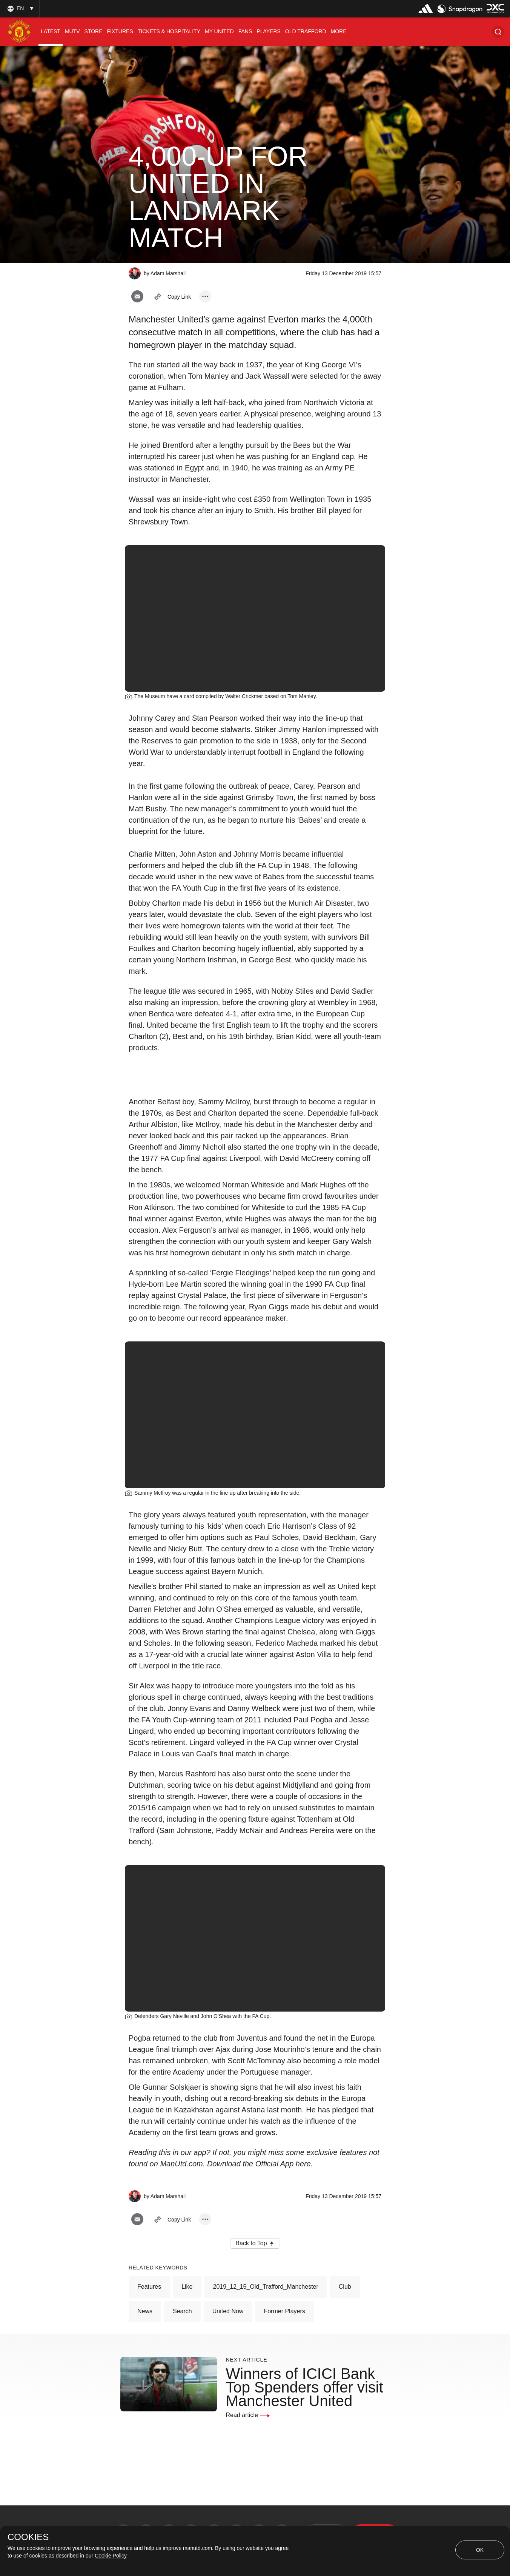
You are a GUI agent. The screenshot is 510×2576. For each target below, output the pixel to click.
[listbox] (19, 8)
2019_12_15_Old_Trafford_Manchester (265, 2286)
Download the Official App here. (260, 2164)
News (144, 2311)
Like (186, 2286)
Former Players (284, 2311)
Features (149, 2286)
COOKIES (28, 2537)
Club (345, 2286)
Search (182, 2311)
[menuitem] (50, 31)
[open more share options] (205, 296)
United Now (228, 2311)
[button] (498, 31)
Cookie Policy (111, 2556)
